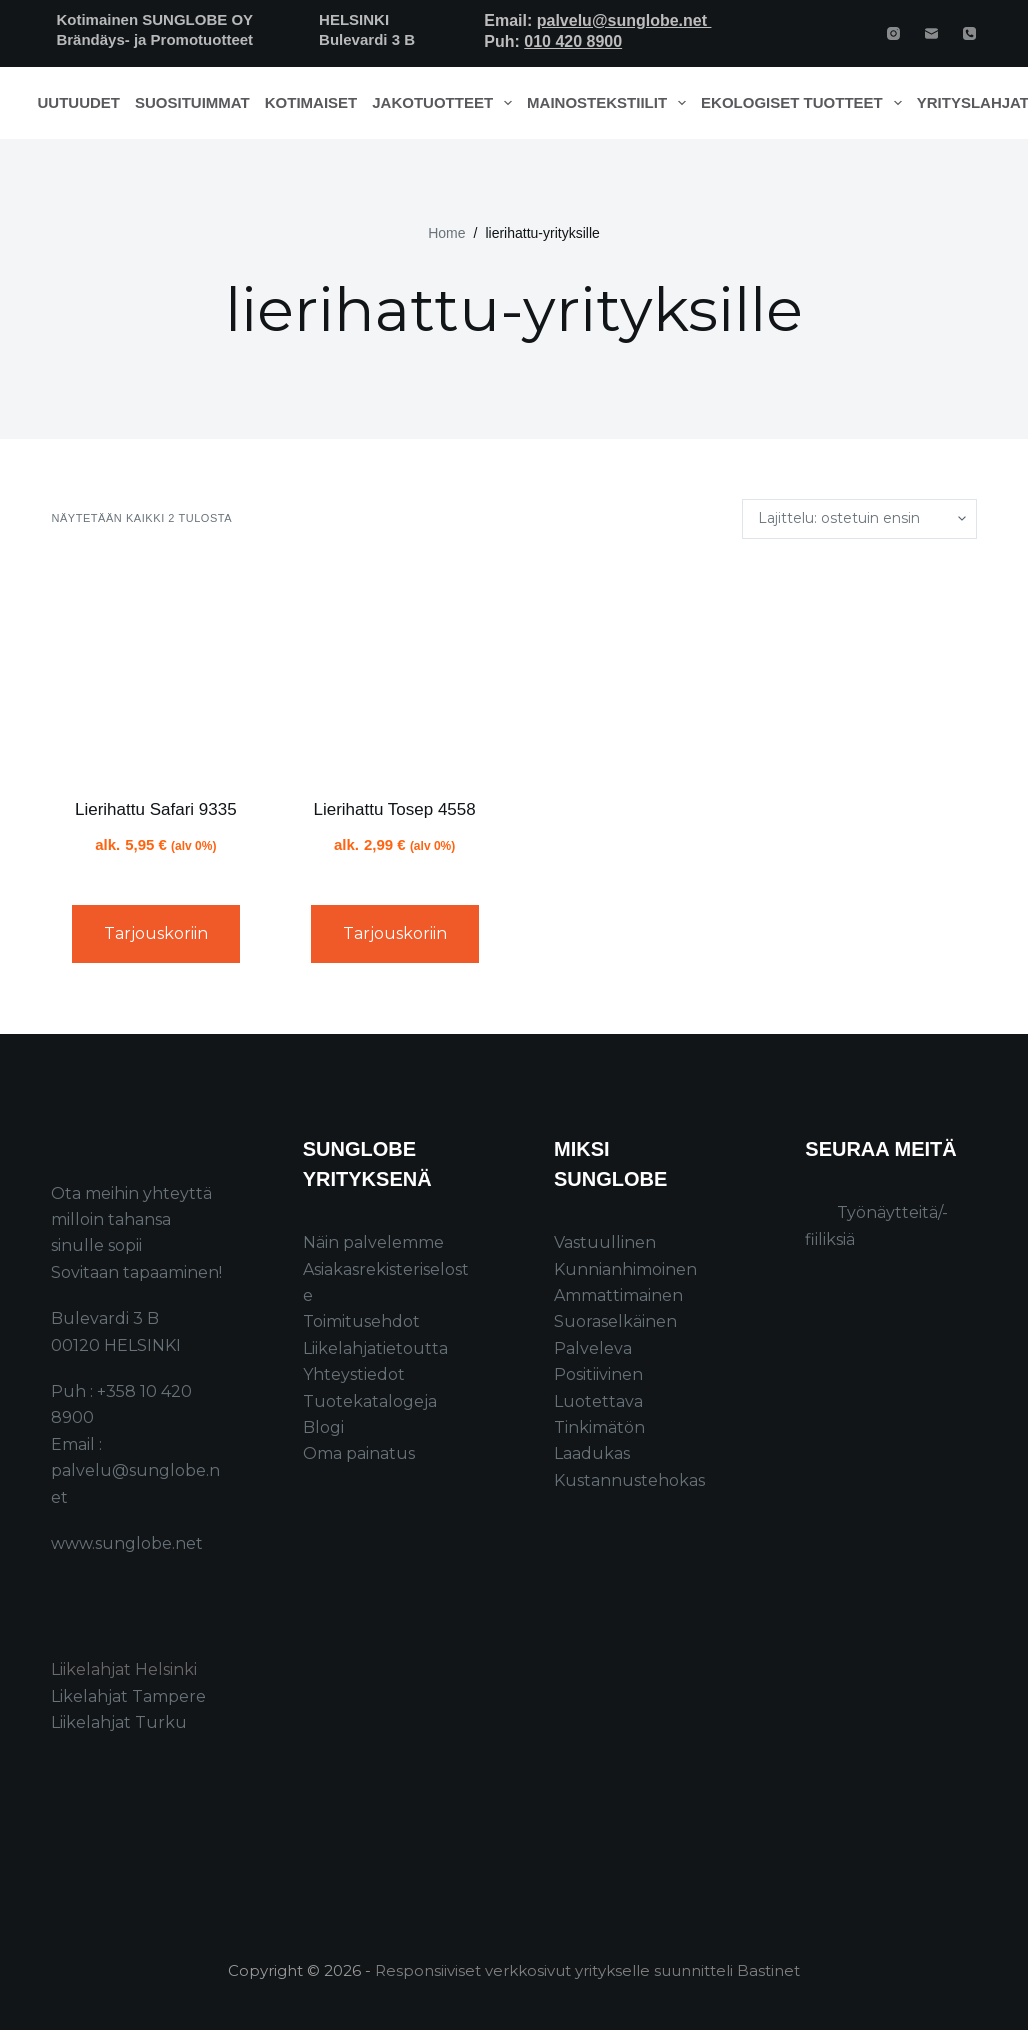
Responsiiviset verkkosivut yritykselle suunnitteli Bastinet (587, 1970)
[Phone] (969, 33)
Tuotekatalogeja (370, 1401)
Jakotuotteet (445, 103)
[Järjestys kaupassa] (859, 519)
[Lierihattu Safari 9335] (155, 668)
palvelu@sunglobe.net (624, 20)
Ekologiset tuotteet (805, 103)
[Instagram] (893, 33)
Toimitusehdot (361, 1321)
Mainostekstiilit (610, 103)
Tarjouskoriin (156, 933)
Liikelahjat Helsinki (124, 1669)
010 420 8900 (573, 41)
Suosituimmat (192, 102)
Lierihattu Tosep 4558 (394, 809)
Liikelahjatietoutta (375, 1348)
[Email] (931, 33)
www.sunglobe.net (127, 1543)
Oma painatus (359, 1453)
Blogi (323, 1427)
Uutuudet (79, 102)
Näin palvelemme (373, 1242)
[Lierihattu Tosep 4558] (394, 668)
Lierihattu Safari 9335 (156, 809)
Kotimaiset (311, 102)
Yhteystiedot (354, 1374)
